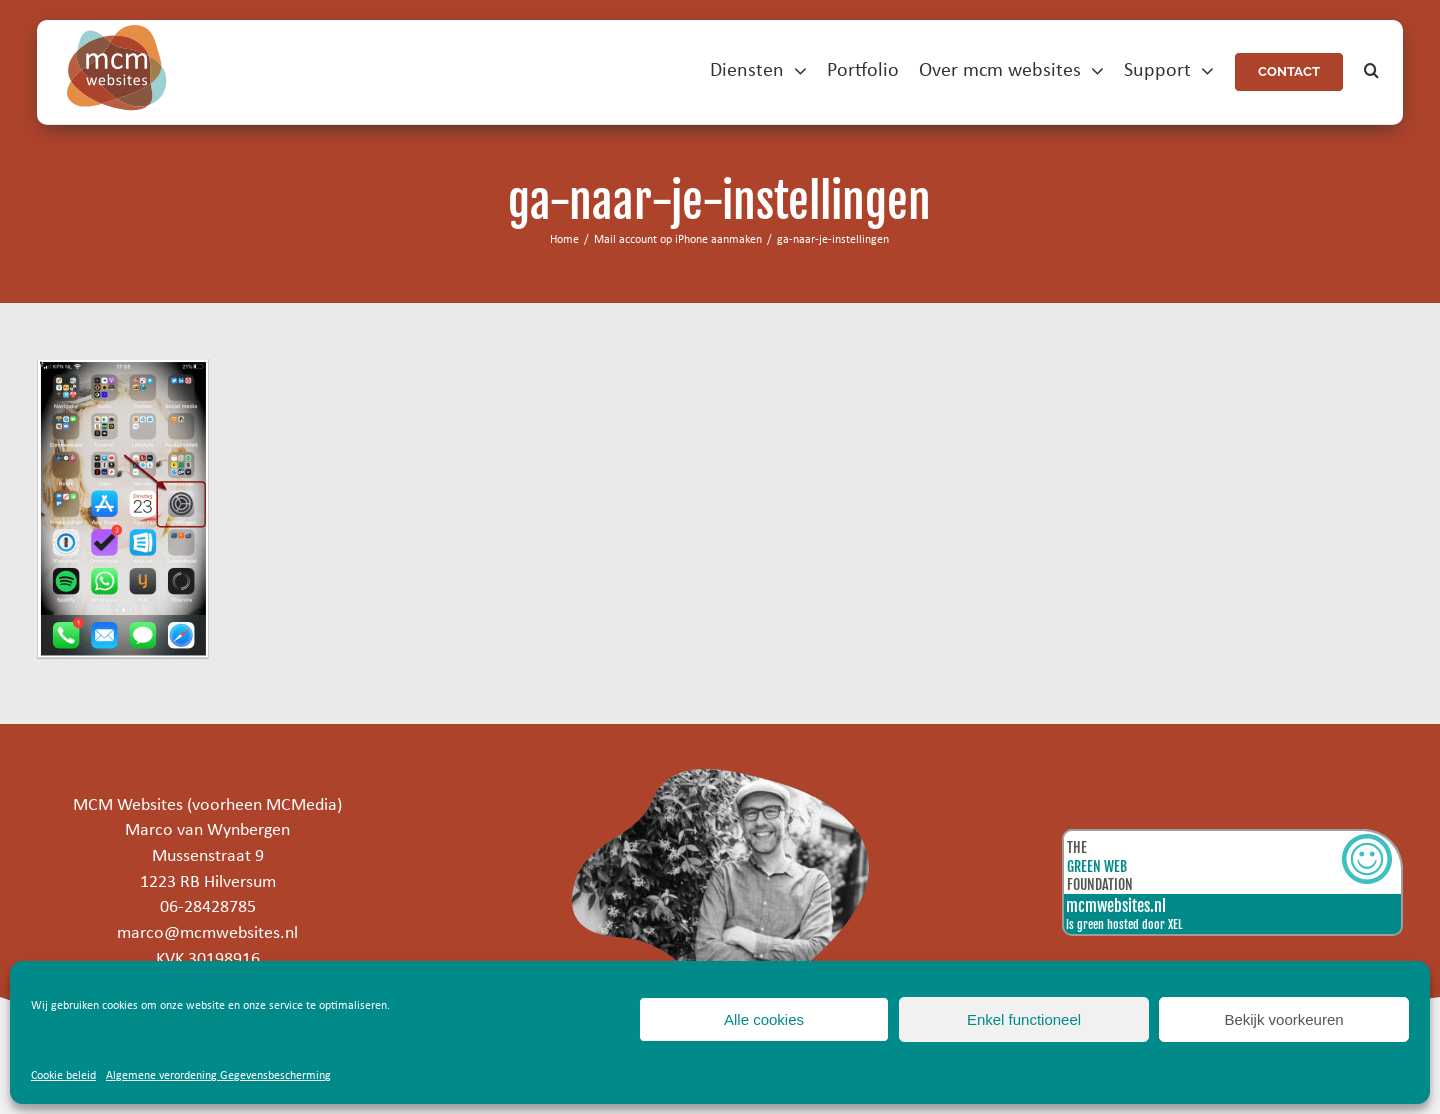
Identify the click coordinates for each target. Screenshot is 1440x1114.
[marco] (720, 777)
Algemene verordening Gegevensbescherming (218, 1076)
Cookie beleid (63, 1076)
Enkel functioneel (1024, 1019)
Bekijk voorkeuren (1283, 1019)
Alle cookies (764, 1019)
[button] (1371, 71)
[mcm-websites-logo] (117, 33)
